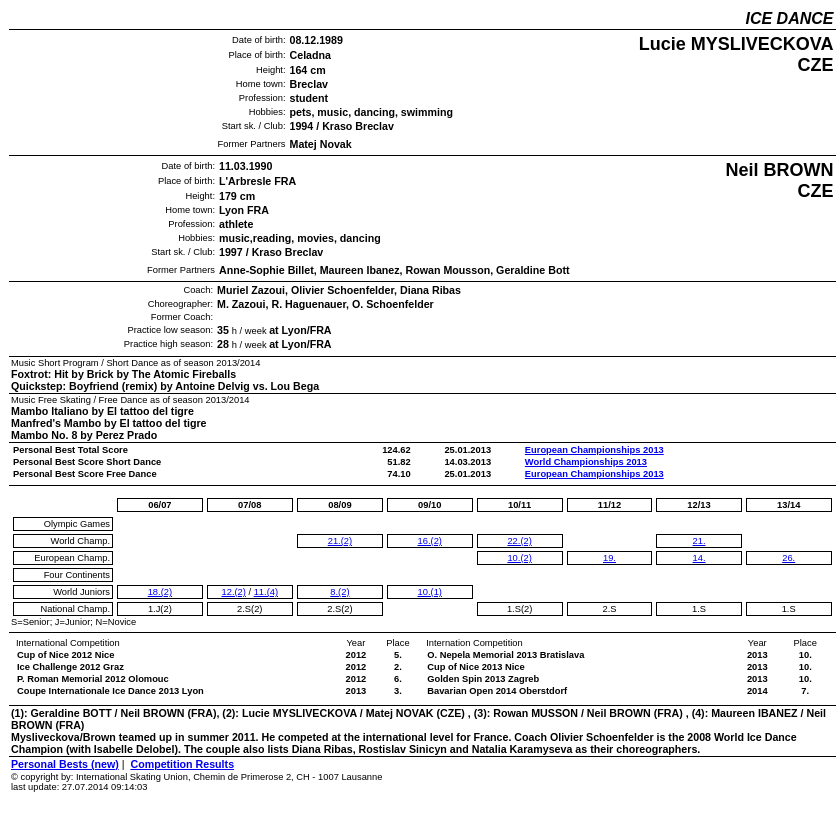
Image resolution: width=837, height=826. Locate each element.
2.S (609, 609)
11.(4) (266, 592)
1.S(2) (519, 609)
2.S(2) (249, 609)
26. (788, 558)
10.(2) (519, 558)
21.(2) (340, 541)
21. (699, 541)
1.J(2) (160, 609)
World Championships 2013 (586, 462)
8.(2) (339, 592)
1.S (699, 609)
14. (699, 558)
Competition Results (182, 764)
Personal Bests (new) (65, 764)
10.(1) (430, 592)
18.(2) (160, 592)
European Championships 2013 (594, 450)
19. (609, 558)
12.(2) (234, 592)
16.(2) (430, 541)
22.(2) (519, 541)
